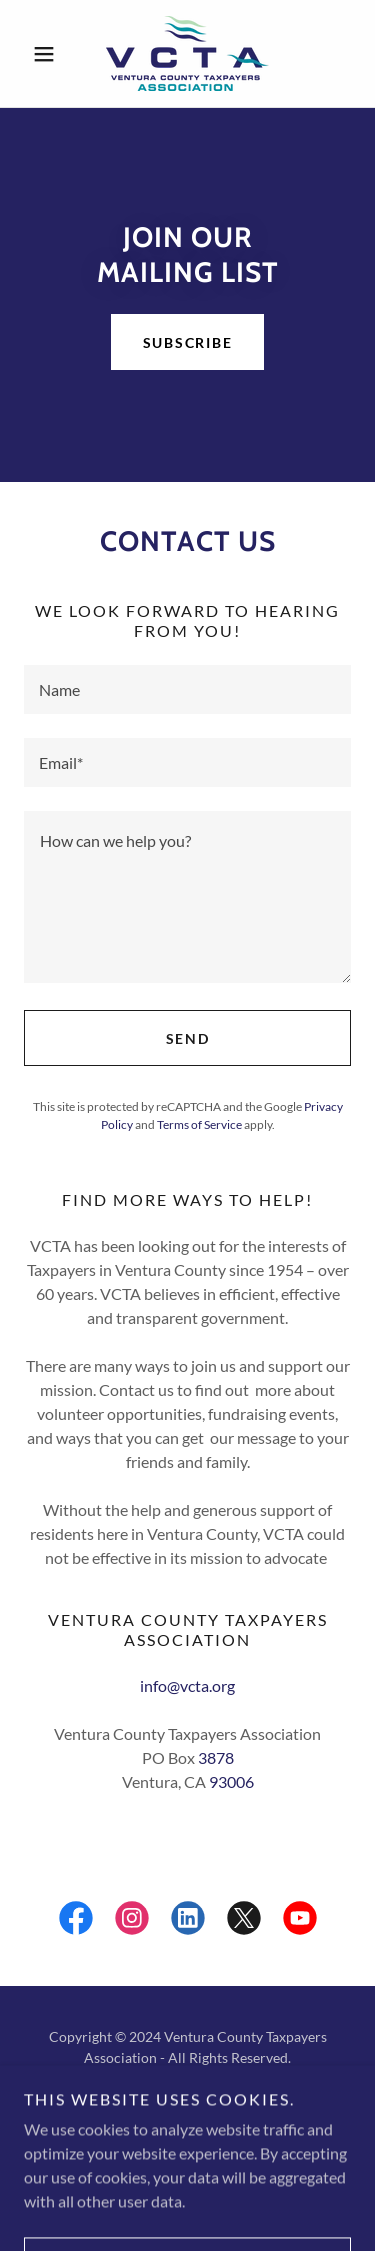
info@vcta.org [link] (187, 1685)
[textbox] (187, 689)
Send (188, 1038)
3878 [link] (216, 1757)
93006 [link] (231, 1781)
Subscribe (188, 342)
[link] (187, 53)
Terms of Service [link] (199, 1124)
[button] (48, 54)
